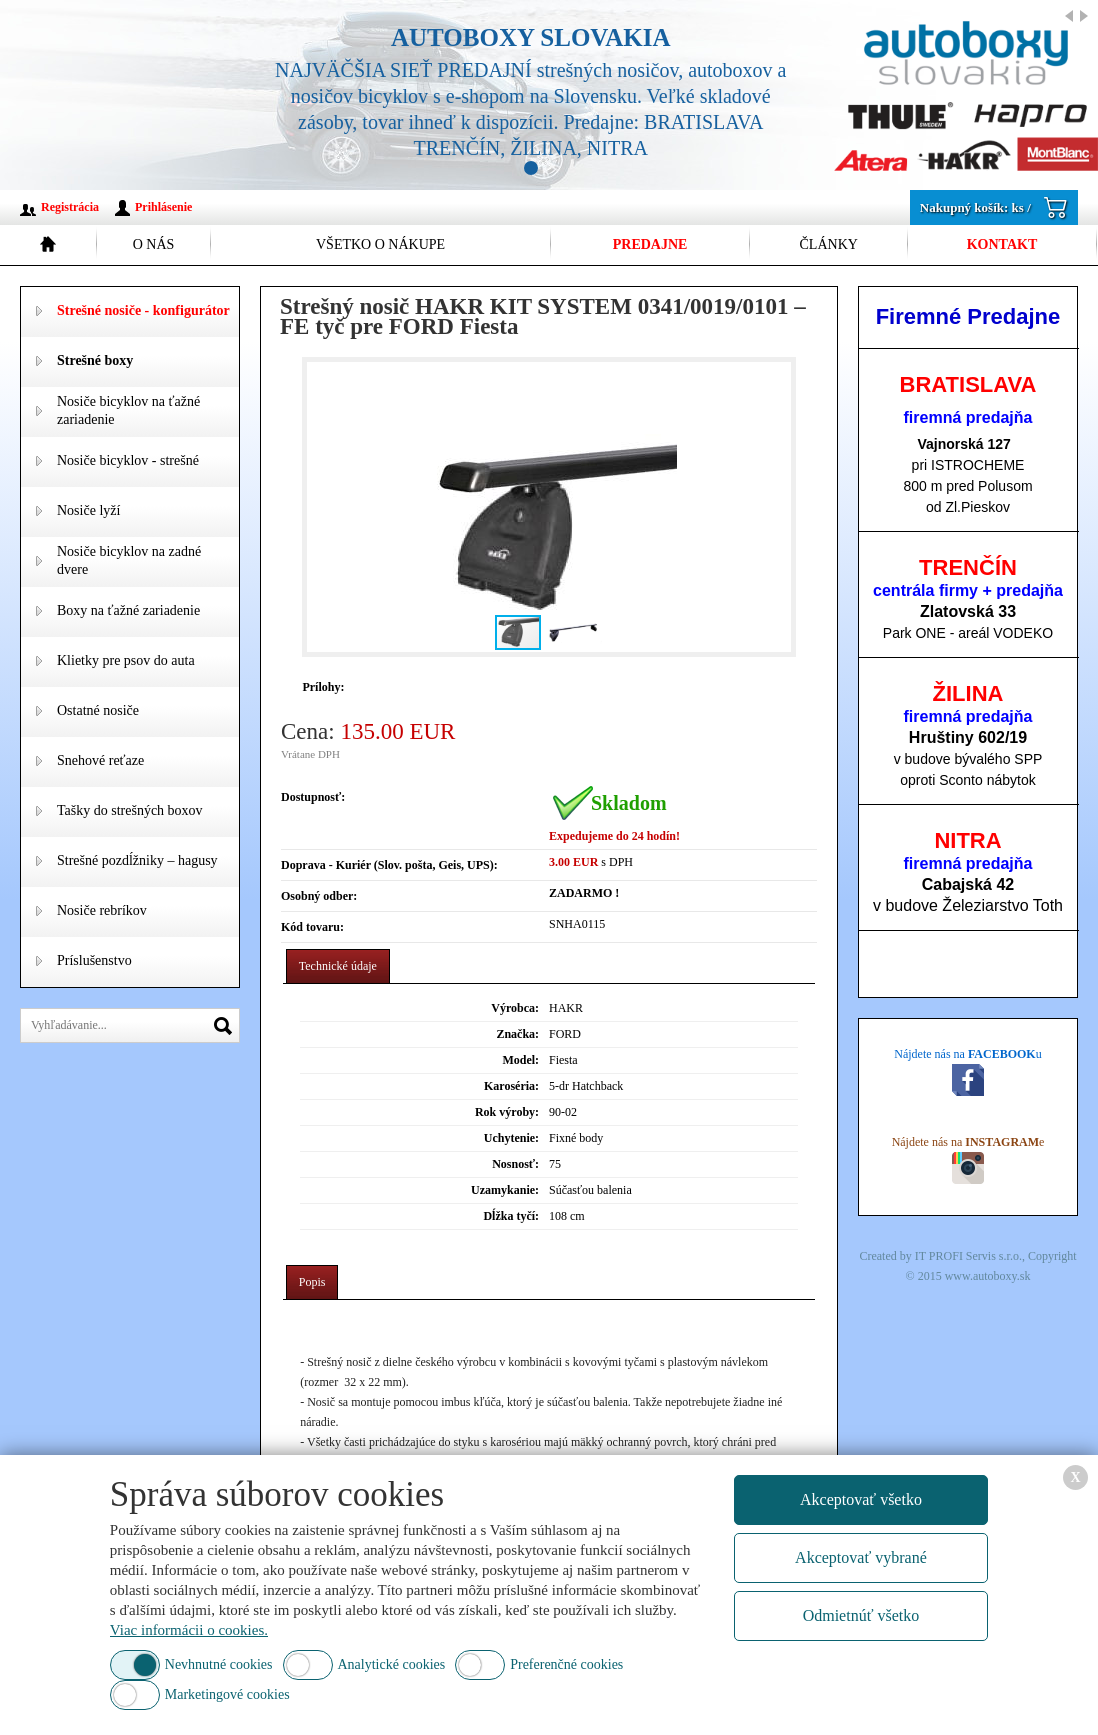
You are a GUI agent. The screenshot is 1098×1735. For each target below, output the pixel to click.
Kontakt (1002, 244)
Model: (520, 1060)
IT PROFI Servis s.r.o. (968, 1256)
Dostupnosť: (313, 797)
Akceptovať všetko (861, 1499)
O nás (154, 244)
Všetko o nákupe (380, 244)
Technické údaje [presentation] (338, 966)
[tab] (338, 966)
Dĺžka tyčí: (511, 1216)
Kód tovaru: (312, 927)
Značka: (517, 1034)
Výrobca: (515, 1008)
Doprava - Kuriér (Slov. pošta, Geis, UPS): (389, 865)
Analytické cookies (392, 1664)
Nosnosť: (515, 1164)
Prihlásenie (163, 207)
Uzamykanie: (505, 1190)
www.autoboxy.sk (988, 1276)
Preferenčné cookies (566, 1664)
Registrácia (70, 207)
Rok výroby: (507, 1112)
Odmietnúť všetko (861, 1615)
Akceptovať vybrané (861, 1557)
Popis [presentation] (312, 1282)
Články (829, 244)
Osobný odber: (319, 896)
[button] (772, 507)
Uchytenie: (511, 1138)
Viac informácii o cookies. (189, 1630)
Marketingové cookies (227, 1694)
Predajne (650, 244)
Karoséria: (511, 1086)
